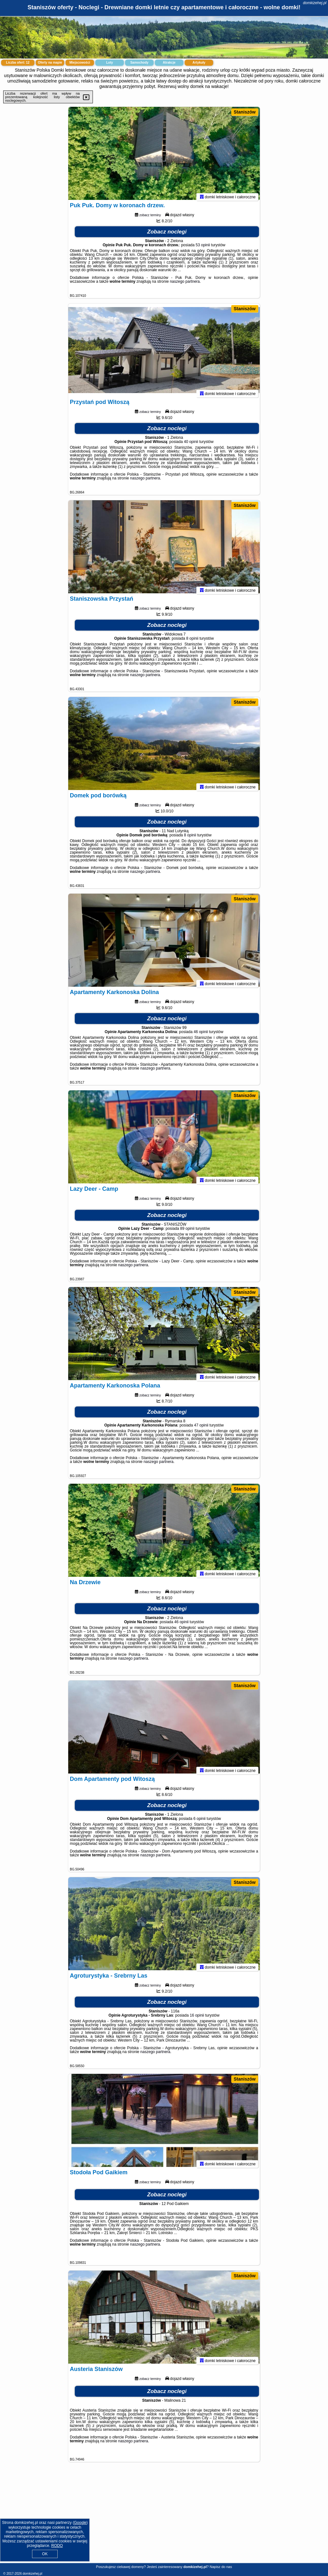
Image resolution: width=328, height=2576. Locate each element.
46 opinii (200, 1034)
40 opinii (191, 444)
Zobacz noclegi (167, 235)
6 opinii (199, 1821)
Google (80, 2522)
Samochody (139, 62)
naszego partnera (185, 284)
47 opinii (201, 1428)
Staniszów (245, 112)
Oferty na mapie (50, 62)
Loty (109, 62)
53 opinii (203, 248)
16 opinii (197, 2018)
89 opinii (187, 1231)
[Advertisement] (164, 2517)
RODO (57, 2545)
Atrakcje (169, 62)
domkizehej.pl (314, 3)
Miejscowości (80, 62)
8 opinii (192, 641)
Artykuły (199, 62)
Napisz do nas (220, 2567)
